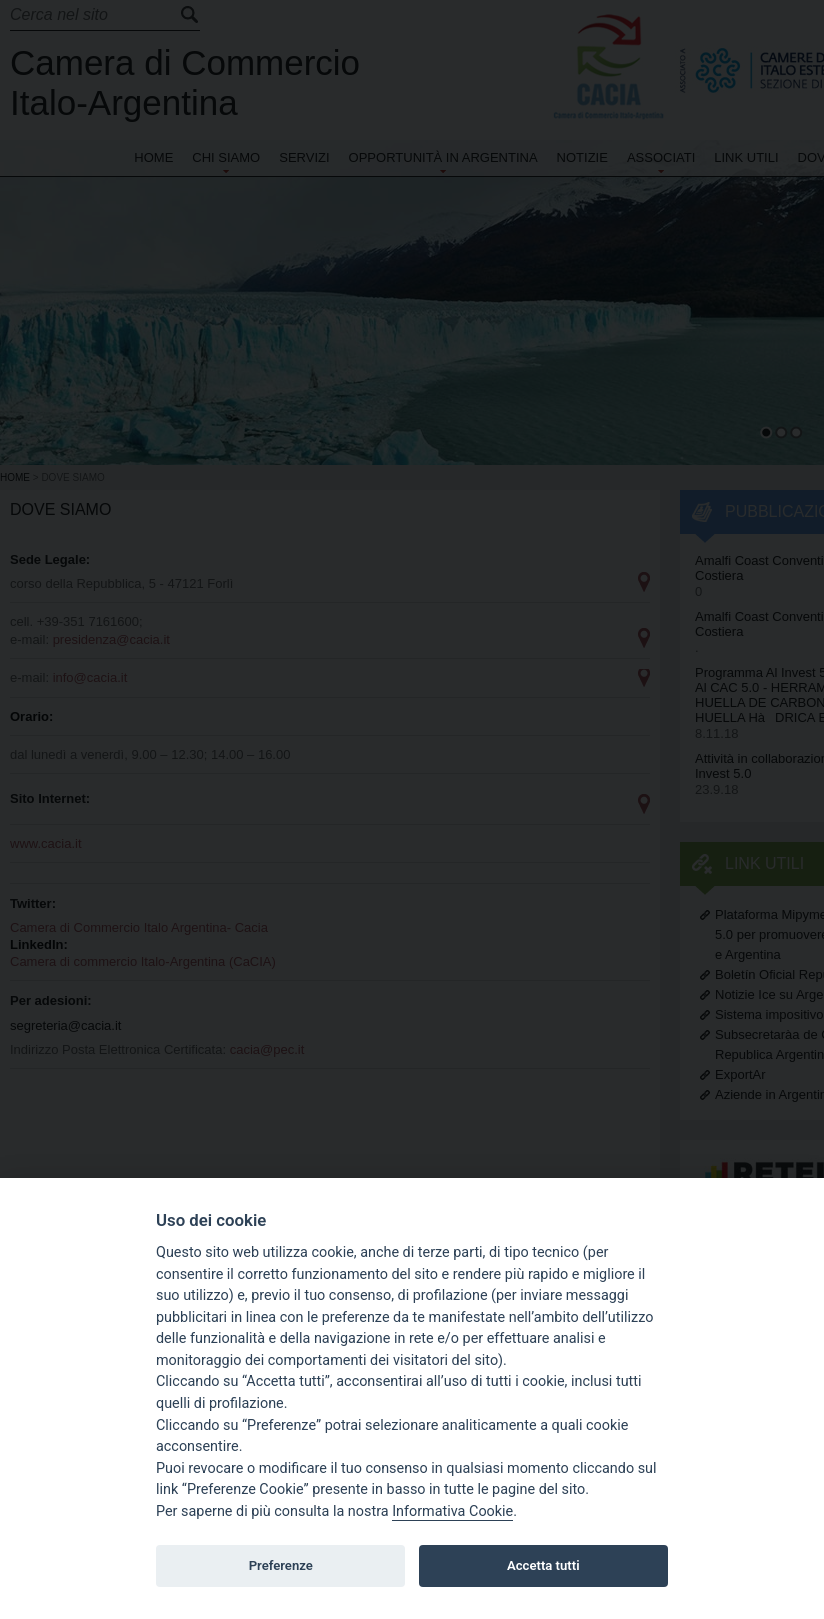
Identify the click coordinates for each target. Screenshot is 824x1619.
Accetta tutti (543, 1565)
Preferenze (281, 1565)
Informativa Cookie (452, 1511)
